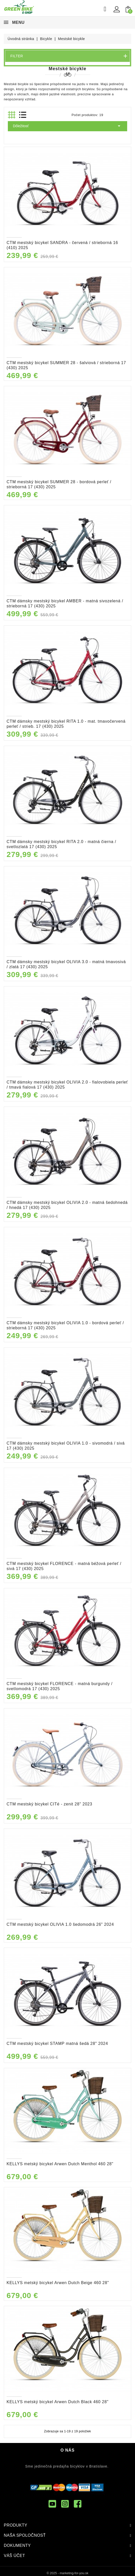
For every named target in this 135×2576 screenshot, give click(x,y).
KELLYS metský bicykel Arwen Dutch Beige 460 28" (58, 2283)
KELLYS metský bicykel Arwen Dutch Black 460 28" (57, 2402)
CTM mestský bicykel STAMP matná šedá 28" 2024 (57, 2043)
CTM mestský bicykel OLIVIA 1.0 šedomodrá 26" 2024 (60, 1924)
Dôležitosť (67, 126)
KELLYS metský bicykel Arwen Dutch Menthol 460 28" (60, 2164)
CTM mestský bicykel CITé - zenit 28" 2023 (49, 1804)
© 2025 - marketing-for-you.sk (67, 2573)
